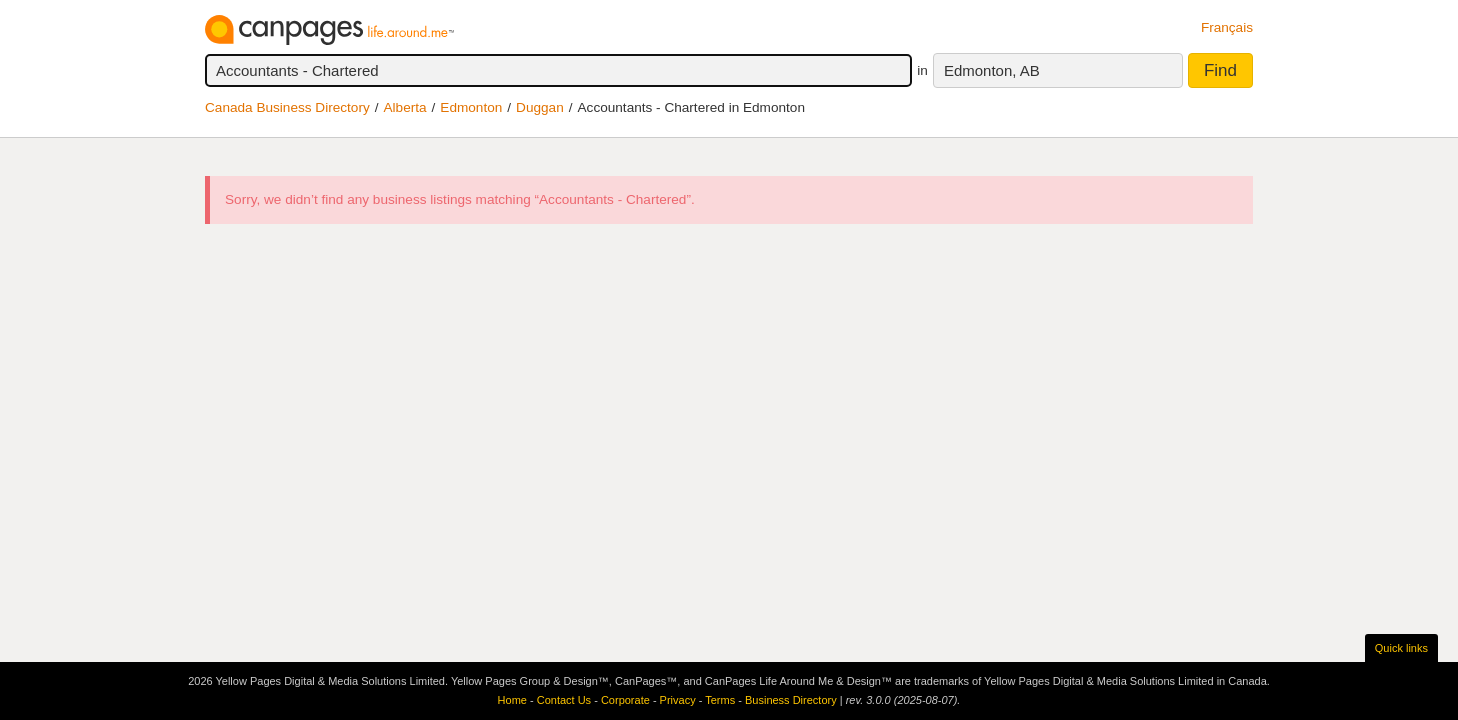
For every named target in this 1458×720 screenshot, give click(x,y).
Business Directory (791, 700)
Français (1227, 27)
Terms (720, 700)
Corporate (625, 700)
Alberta (405, 107)
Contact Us (564, 700)
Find (1220, 70)
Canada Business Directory (287, 107)
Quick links (1401, 648)
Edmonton (471, 107)
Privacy (678, 700)
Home (512, 700)
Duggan (540, 107)
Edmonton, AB (992, 70)
